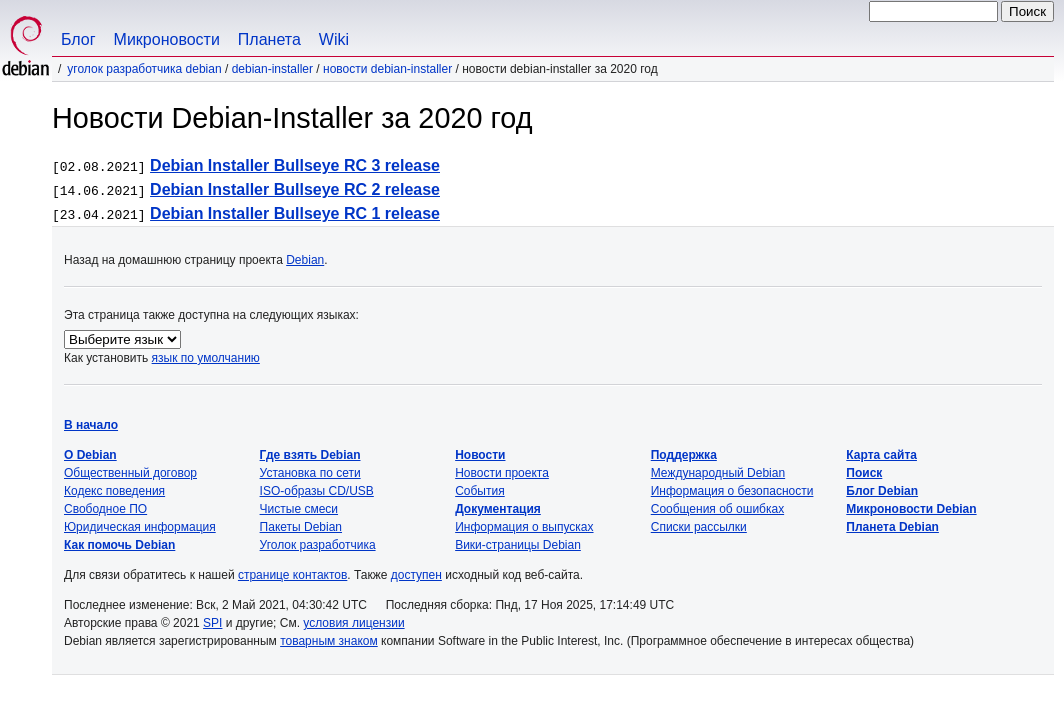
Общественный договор (130, 473)
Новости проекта (502, 473)
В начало (91, 425)
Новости (480, 455)
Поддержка (684, 455)
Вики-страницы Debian (518, 545)
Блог (78, 39)
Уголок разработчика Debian (144, 69)
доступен (416, 575)
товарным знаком (329, 641)
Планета (269, 39)
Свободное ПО (105, 509)
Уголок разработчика (318, 545)
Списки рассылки (699, 527)
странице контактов (292, 575)
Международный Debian (718, 473)
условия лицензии (353, 623)
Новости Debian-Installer (387, 69)
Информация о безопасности (732, 491)
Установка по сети (310, 473)
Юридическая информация (140, 527)
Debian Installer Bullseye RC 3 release (295, 165)
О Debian (90, 455)
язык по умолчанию (206, 358)
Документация (498, 509)
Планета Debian (892, 527)
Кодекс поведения (114, 491)
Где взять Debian (310, 455)
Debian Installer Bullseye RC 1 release (295, 213)
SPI (212, 623)
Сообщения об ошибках (717, 509)
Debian (305, 260)
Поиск (864, 473)
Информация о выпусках (524, 527)
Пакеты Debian (301, 527)
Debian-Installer (272, 69)
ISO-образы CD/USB (317, 491)
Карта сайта (881, 455)
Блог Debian (882, 491)
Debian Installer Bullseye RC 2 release (295, 189)
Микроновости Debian (911, 509)
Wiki (334, 39)
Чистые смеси (299, 509)
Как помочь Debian (119, 545)
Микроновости (167, 39)
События (480, 491)
